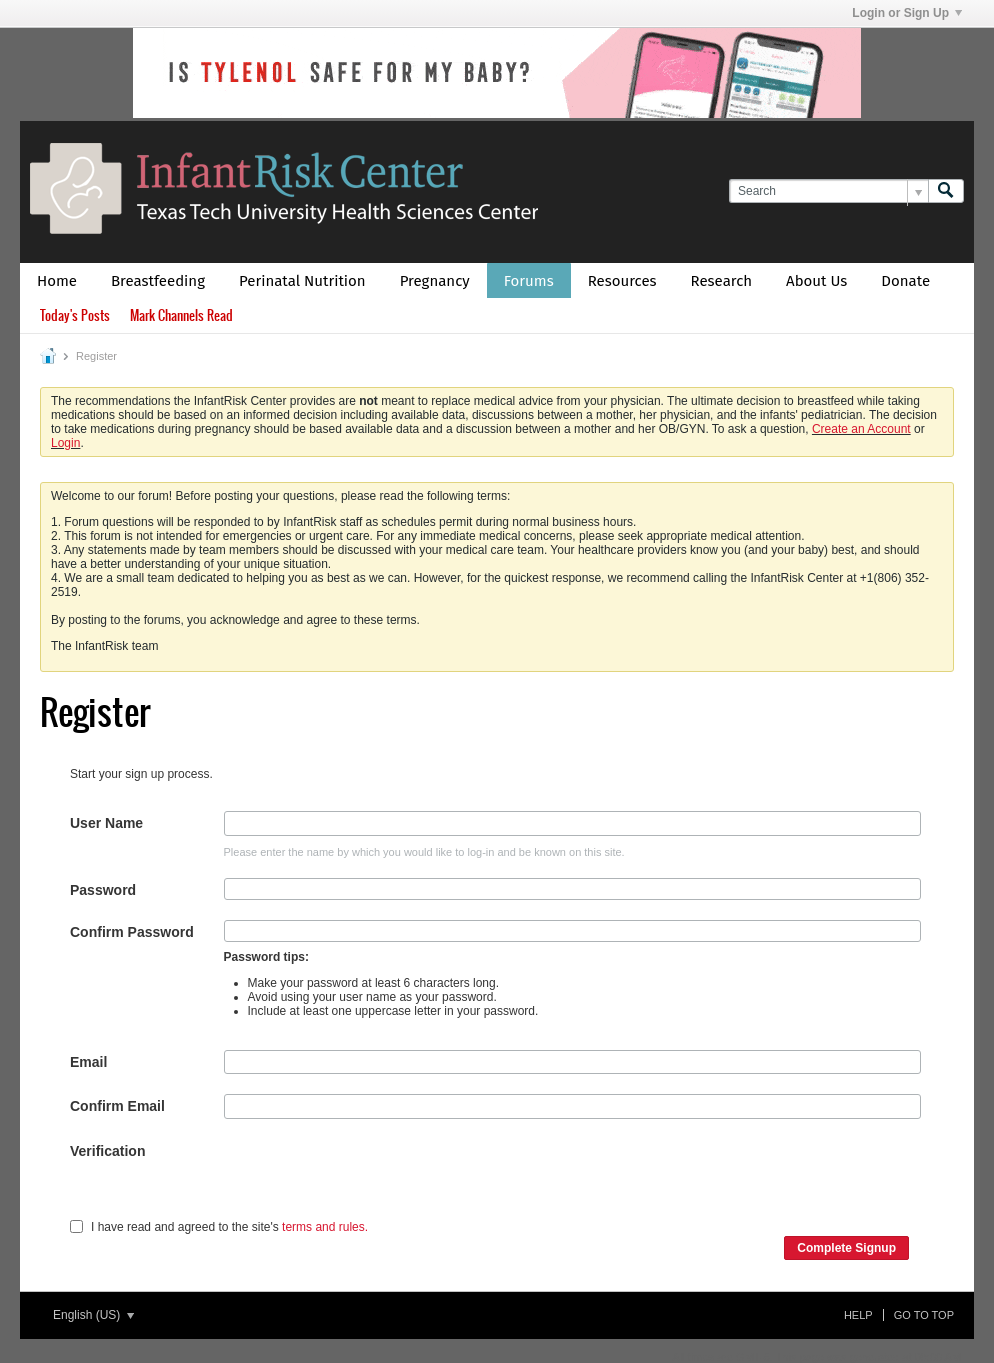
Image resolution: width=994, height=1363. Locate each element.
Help (858, 1315)
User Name (106, 823)
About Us (816, 281)
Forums (529, 281)
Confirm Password (132, 932)
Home (57, 281)
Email (88, 1062)
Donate (905, 281)
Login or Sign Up (907, 13)
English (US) (93, 1315)
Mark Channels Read (181, 315)
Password (103, 890)
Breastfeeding (158, 281)
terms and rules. (325, 1227)
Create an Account (861, 429)
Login (65, 443)
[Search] (828, 191)
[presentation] (376, 1178)
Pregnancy (435, 281)
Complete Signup (846, 1248)
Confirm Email (117, 1106)
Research (722, 281)
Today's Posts (75, 315)
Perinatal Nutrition (302, 281)
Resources (622, 281)
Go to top (924, 1315)
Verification (107, 1151)
